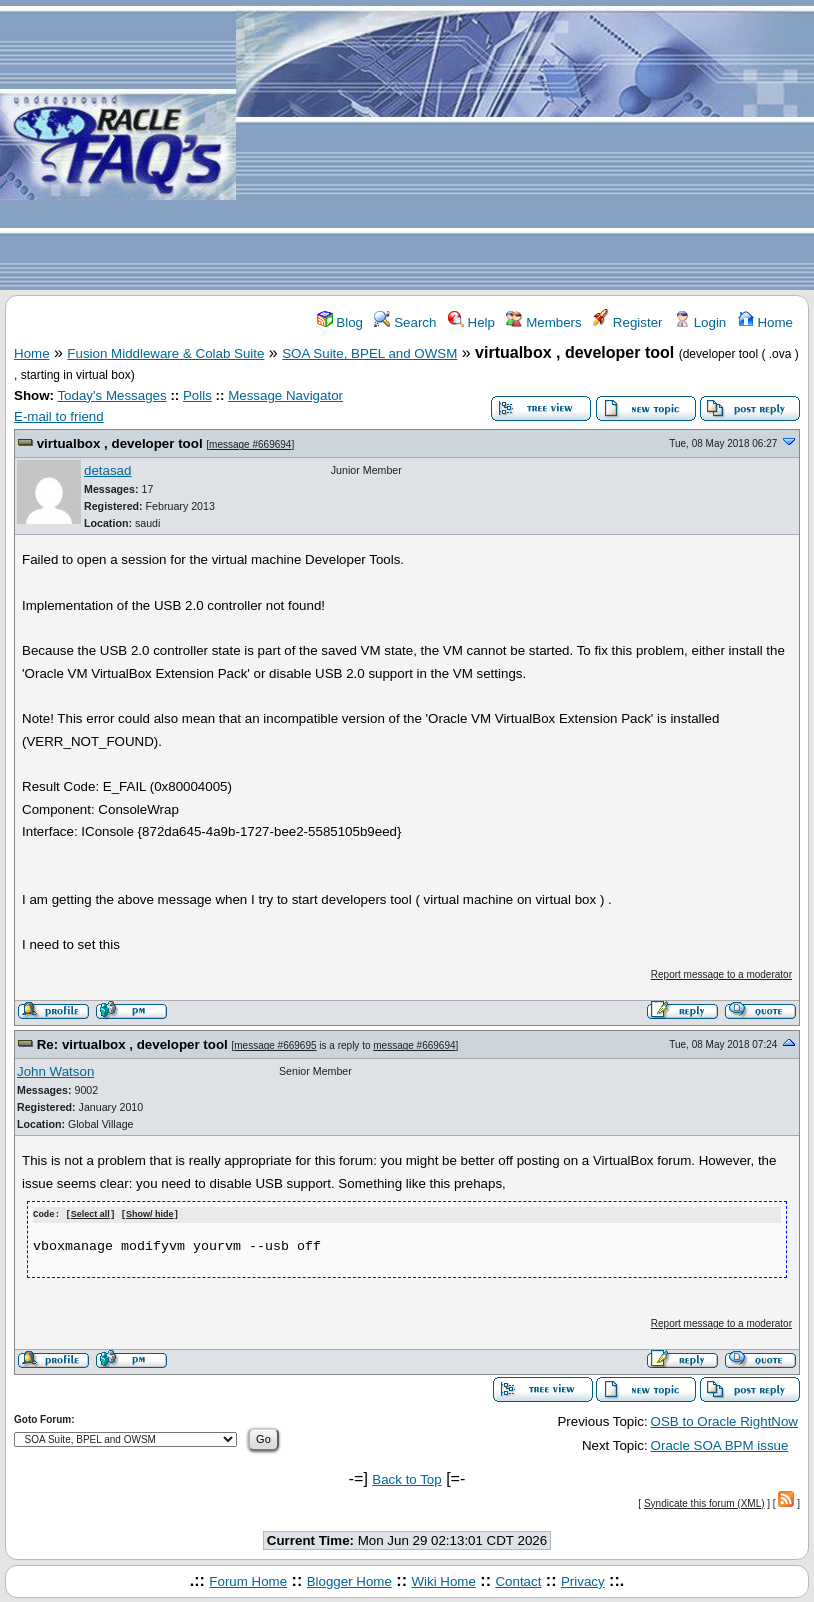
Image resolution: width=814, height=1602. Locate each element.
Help (471, 322)
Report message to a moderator (721, 974)
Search (405, 322)
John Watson (55, 1071)
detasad (107, 470)
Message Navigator (285, 395)
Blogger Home (349, 1580)
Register (627, 322)
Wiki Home (443, 1580)
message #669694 (250, 444)
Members (543, 322)
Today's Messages (111, 395)
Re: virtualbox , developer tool (132, 1044)
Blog (340, 322)
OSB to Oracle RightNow (724, 1420)
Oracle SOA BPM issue (720, 1444)
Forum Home (248, 1580)
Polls (197, 395)
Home (765, 322)
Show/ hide (150, 1215)
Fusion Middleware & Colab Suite (165, 353)
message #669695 (275, 1045)
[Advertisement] (525, 146)
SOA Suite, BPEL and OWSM (369, 353)
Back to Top (406, 1478)
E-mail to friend (59, 416)
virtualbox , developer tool (120, 443)
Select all (90, 1215)
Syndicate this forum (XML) (704, 1502)
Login (700, 322)
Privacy (583, 1580)
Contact (518, 1580)
